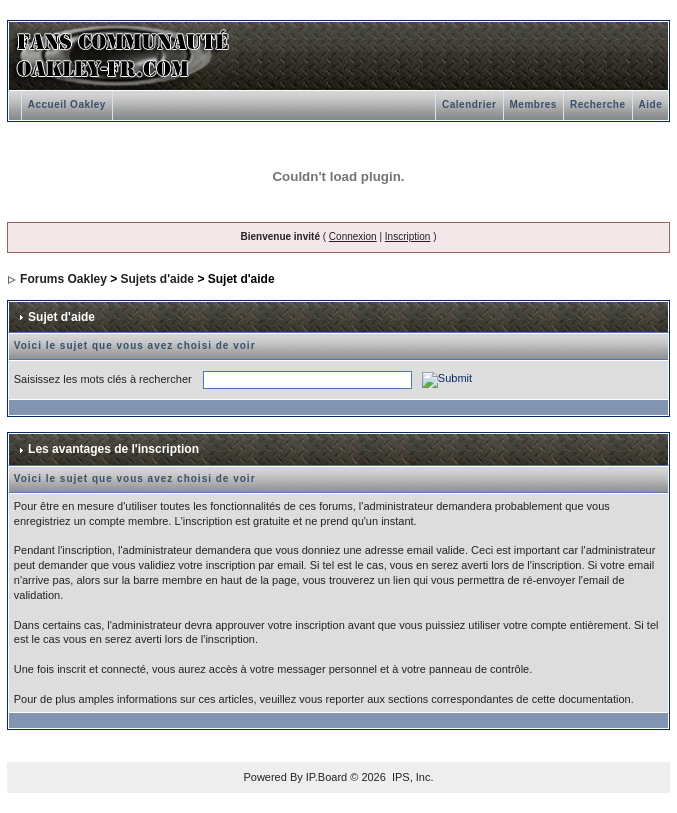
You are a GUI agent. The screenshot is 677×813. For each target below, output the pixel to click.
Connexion (353, 236)
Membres (533, 104)
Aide (651, 104)
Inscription (408, 236)
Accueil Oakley (67, 104)
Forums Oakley (63, 279)
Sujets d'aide (158, 279)
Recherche (598, 104)
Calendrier (469, 104)
